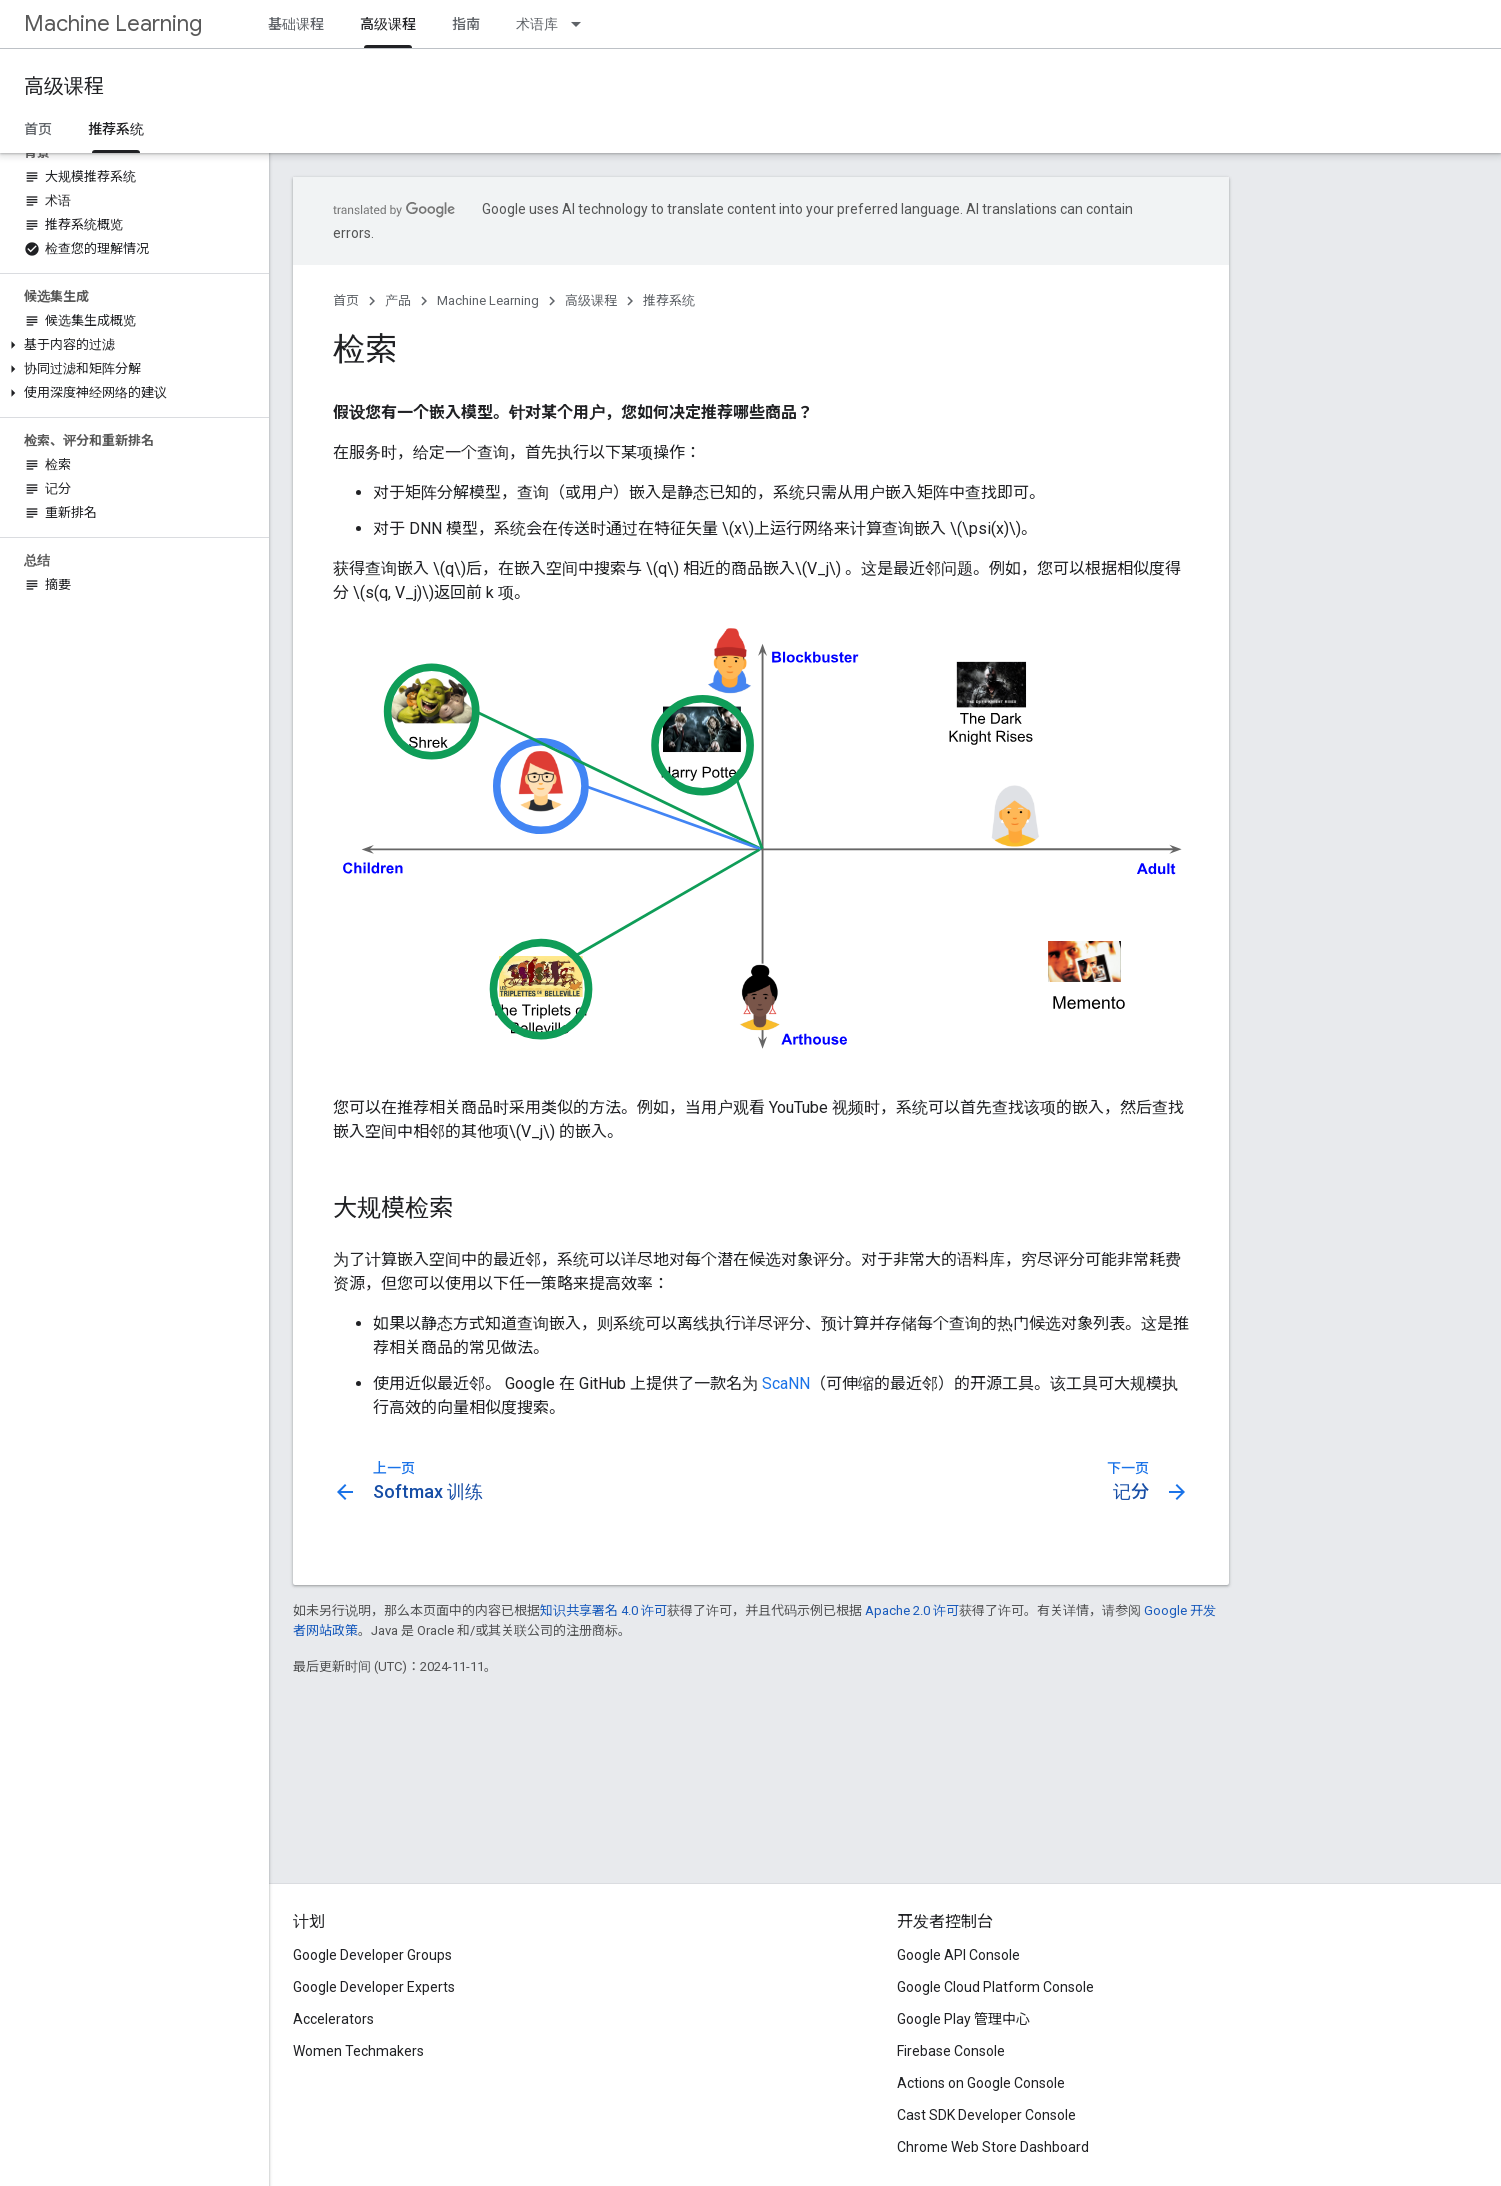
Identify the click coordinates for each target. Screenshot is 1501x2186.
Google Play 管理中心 (963, 2019)
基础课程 (296, 24)
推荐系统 (669, 300)
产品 (398, 300)
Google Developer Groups (372, 1955)
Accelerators (333, 2019)
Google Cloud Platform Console (995, 1987)
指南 (466, 24)
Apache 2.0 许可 (912, 1610)
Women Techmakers (358, 2051)
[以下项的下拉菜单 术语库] (582, 24)
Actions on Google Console (981, 2083)
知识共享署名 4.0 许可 (603, 1610)
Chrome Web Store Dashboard (993, 2147)
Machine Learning (113, 23)
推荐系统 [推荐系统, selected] (116, 129)
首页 (38, 129)
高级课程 (64, 86)
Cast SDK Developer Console (986, 2115)
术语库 (537, 24)
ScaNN (786, 1383)
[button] (130, 345)
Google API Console (958, 1955)
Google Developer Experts (374, 1987)
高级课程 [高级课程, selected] (388, 24)
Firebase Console (951, 2051)
